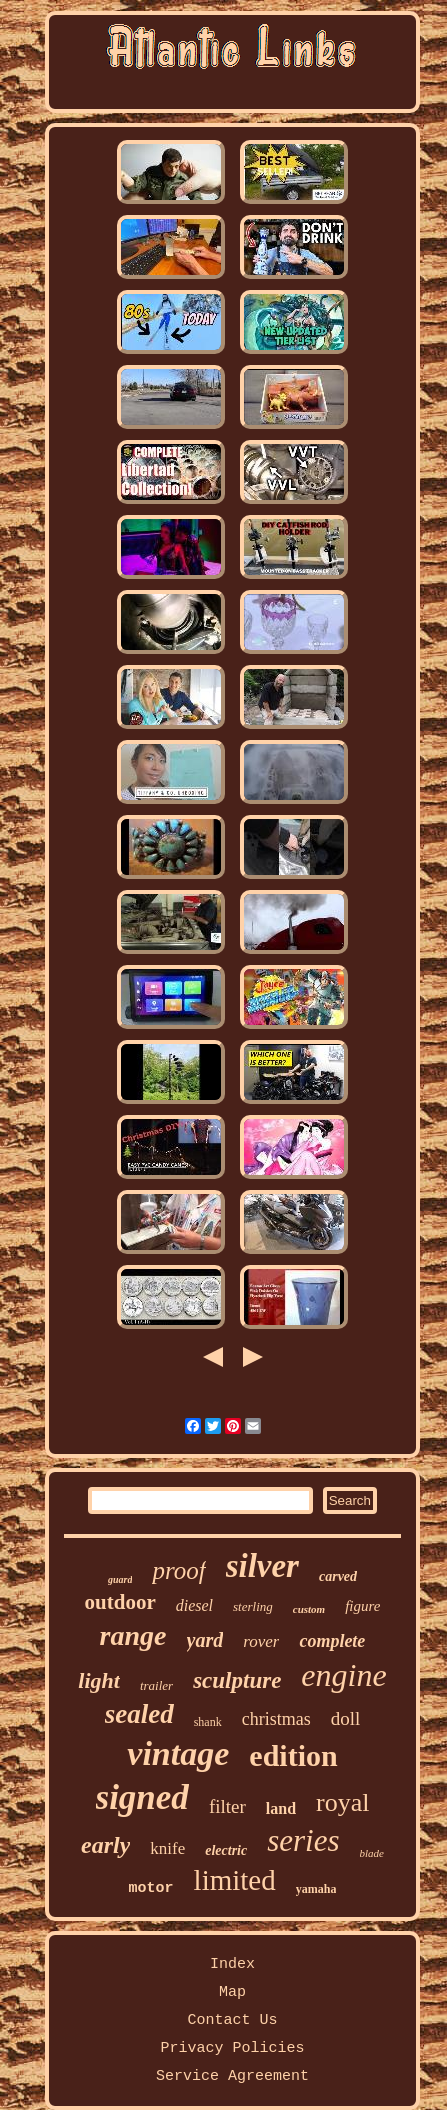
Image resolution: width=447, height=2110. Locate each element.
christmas (276, 1719)
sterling (253, 1606)
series (303, 1840)
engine (343, 1675)
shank (208, 1722)
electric (226, 1850)
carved (338, 1576)
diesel (194, 1605)
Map (232, 1992)
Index (232, 1964)
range (133, 1635)
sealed (139, 1714)
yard (205, 1640)
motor (151, 1888)
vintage (178, 1753)
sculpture (237, 1680)
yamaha (316, 1889)
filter (227, 1806)
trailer (156, 1685)
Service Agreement (232, 2076)
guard (120, 1579)
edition (293, 1755)
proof (178, 1570)
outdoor (120, 1602)
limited (235, 1880)
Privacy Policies (232, 2048)
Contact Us (232, 2020)
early (105, 1845)
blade (372, 1853)
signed (142, 1797)
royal (342, 1802)
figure (362, 1606)
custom (309, 1609)
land (281, 1808)
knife (167, 1848)
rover (261, 1641)
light (99, 1680)
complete (332, 1641)
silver (262, 1566)
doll (346, 1718)
